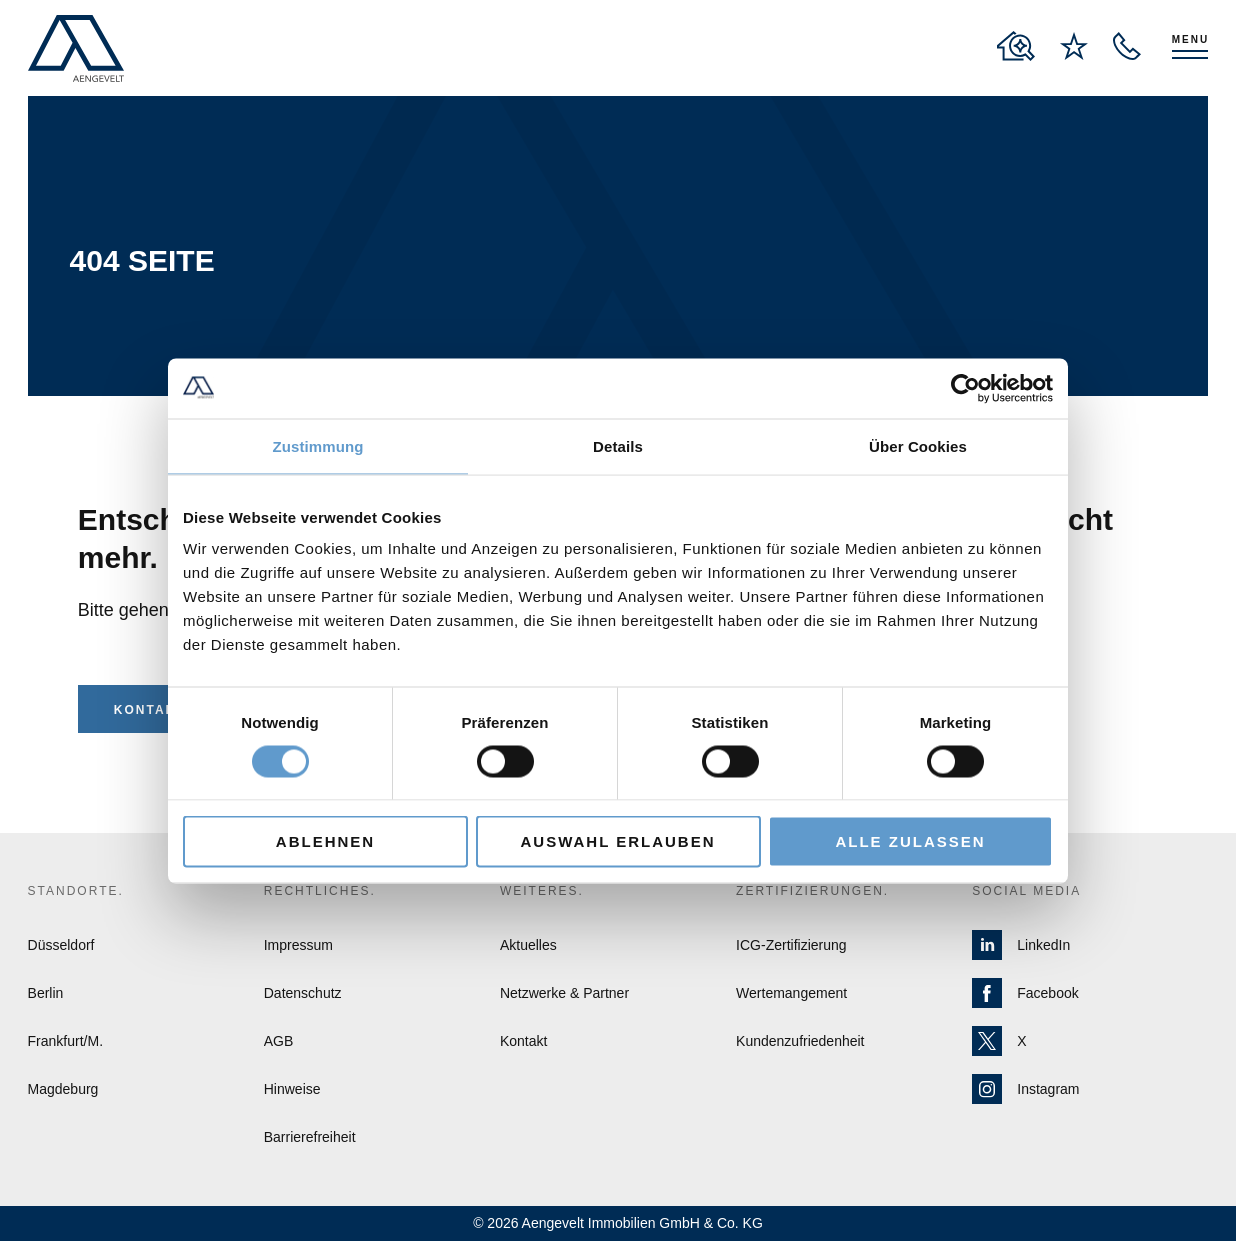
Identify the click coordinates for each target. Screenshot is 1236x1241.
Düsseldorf (61, 945)
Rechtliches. (320, 891)
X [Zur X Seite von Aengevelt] (999, 1041)
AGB (279, 1041)
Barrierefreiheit (310, 1137)
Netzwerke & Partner (564, 993)
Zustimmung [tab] (318, 445)
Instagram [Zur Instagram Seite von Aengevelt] (1025, 1089)
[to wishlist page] (1074, 46)
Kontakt (150, 710)
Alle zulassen (910, 841)
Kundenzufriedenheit (800, 1041)
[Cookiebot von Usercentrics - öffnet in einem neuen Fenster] (965, 388)
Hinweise (292, 1089)
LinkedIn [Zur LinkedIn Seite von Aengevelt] (1021, 945)
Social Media (1026, 891)
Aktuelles (528, 945)
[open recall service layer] (1127, 46)
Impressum (298, 945)
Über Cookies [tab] (918, 445)
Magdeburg (63, 1089)
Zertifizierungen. (812, 891)
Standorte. (76, 891)
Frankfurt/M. (65, 1041)
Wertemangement (791, 993)
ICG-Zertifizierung (791, 945)
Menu (1190, 39)
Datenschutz (303, 993)
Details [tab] (618, 445)
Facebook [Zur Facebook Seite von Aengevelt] (1025, 993)
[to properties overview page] (1016, 46)
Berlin (46, 993)
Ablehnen (325, 841)
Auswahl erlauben (617, 841)
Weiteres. (542, 891)
